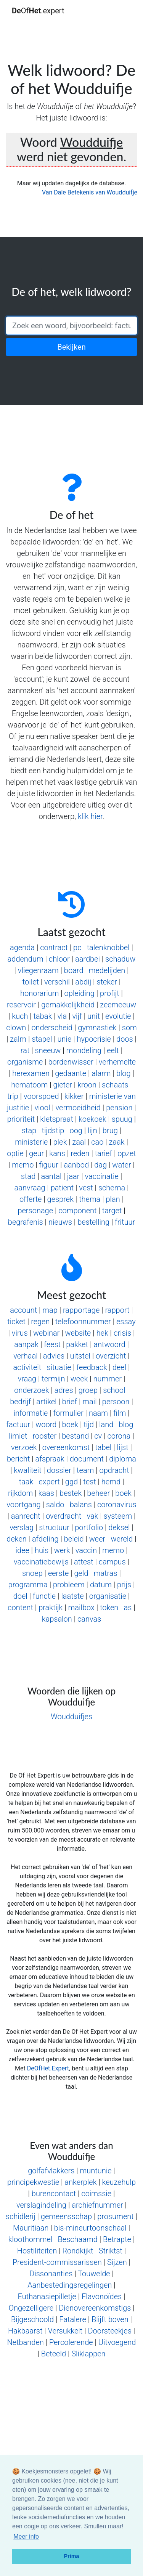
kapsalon (57, 1619)
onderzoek (31, 1390)
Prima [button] (71, 2556)
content (20, 1607)
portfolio (89, 1527)
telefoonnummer (83, 1321)
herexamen (31, 1073)
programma (28, 1584)
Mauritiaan (31, 2227)
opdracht (114, 1470)
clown (16, 1027)
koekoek (92, 1119)
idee (22, 1550)
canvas (89, 1619)
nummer (107, 1378)
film (119, 1413)
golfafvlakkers (51, 2170)
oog (75, 1130)
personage (35, 1210)
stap (29, 1130)
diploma (122, 1458)
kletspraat (56, 1119)
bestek (70, 1493)
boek (70, 1424)
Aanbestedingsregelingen (69, 2285)
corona (118, 1436)
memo (23, 1164)
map (50, 1310)
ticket (16, 1321)
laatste (72, 1596)
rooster (45, 1436)
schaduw (120, 959)
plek (60, 1142)
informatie (30, 1413)
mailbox (81, 1607)
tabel (103, 1447)
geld (81, 1573)
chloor (59, 959)
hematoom (29, 1084)
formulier (68, 1413)
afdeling (45, 1538)
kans (57, 1153)
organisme (25, 1061)
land (106, 1424)
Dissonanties (50, 2273)
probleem (69, 1584)
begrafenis (25, 1222)
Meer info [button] (26, 2536)
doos (124, 1039)
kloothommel (30, 2239)
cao (97, 1142)
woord (45, 1424)
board (74, 970)
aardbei (87, 959)
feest (52, 1344)
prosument (115, 2216)
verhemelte (117, 1061)
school (114, 1390)
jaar (73, 1176)
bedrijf (20, 1401)
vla (62, 1016)
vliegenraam (38, 970)
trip (12, 1096)
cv (98, 1436)
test (89, 1481)
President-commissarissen (57, 2262)
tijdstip (53, 1130)
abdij (83, 981)
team (85, 1470)
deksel (119, 1527)
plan (113, 1199)
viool (42, 1107)
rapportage (81, 1310)
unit (93, 1016)
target (112, 1210)
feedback (92, 1367)
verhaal (25, 1355)
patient (62, 1187)
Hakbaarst (25, 2330)
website (78, 1333)
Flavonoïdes (102, 2296)
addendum (25, 959)
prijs (124, 1584)
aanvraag (29, 1187)
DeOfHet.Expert (48, 2068)
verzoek (24, 1447)
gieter (62, 1084)
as (128, 1607)
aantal (51, 1176)
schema (111, 1187)
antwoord (109, 1344)
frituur (125, 1222)
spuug (122, 1119)
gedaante (70, 1073)
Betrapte (117, 2239)
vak (92, 1516)
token (109, 1607)
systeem (118, 1516)
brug (110, 1130)
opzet (126, 1153)
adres (64, 1390)
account (23, 1310)
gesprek (60, 1199)
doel (20, 1596)
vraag (27, 1378)
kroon (86, 1084)
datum (101, 1584)
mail (89, 1401)
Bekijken (71, 347)
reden (80, 1153)
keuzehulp (119, 2182)
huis (42, 1550)
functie (44, 1596)
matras (105, 1573)
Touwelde (94, 2273)
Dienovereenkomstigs (95, 2308)
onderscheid (51, 1027)
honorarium (39, 993)
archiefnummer (97, 2205)
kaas (46, 1493)
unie (65, 1039)
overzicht (111, 1355)
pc (77, 947)
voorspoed (41, 1096)
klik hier (90, 816)
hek (102, 1333)
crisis (122, 1333)
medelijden (107, 970)
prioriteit (21, 1119)
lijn (92, 1130)
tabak (43, 1016)
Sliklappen (88, 2353)
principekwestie (33, 2182)
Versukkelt (65, 2330)
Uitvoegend (117, 2342)
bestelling (93, 1222)
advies (53, 1355)
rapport (117, 1310)
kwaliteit (27, 1470)
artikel (46, 1401)
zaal (79, 1142)
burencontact (54, 2193)
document (87, 1458)
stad (28, 1176)
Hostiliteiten (37, 2250)
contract (54, 947)
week (79, 1378)
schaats (115, 1084)
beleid (74, 1538)
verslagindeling (41, 2205)
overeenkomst (66, 1447)
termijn (53, 1378)
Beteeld (53, 2353)
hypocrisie (94, 1039)
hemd (111, 1481)
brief (69, 1401)
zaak (117, 1142)
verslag (22, 1527)
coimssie (96, 2193)
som (129, 1027)
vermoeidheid (78, 1107)
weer (97, 1538)
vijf (77, 1016)
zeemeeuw (118, 1004)
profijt (109, 993)
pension (119, 1107)
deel (119, 1367)
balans (81, 1504)
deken (16, 1538)
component (77, 1210)
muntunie (96, 2170)
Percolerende (71, 2342)
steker (106, 981)
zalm (18, 1039)
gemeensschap (66, 2216)
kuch (20, 1016)
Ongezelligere (30, 2308)
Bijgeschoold (32, 2319)
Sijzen (117, 2262)
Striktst (110, 2250)
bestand (75, 1436)
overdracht (63, 1516)
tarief (103, 1153)
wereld (122, 1538)
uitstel (80, 1355)
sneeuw (48, 1050)
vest (86, 1187)
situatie (59, 1367)
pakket (77, 1344)
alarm (101, 1073)
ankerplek (80, 2182)
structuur (54, 1527)
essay (126, 1321)
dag (100, 1164)
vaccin (86, 1550)
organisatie (107, 1596)
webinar (46, 1333)
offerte (30, 1199)
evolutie (118, 1016)
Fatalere (72, 2319)
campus (112, 1561)
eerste (58, 1573)
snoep (32, 1573)
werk (62, 1550)
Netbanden (25, 2342)
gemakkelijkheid (68, 1004)
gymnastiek (97, 1027)
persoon (116, 1401)
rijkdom (20, 1493)
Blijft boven (110, 2319)
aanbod (76, 1164)
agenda (22, 947)
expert (49, 1481)
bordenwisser (70, 1061)
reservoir (21, 1004)
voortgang (23, 1504)
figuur (49, 1164)
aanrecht (25, 1516)
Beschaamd (78, 2239)
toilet (30, 981)
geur (36, 1153)
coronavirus (117, 1504)
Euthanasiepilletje (47, 2296)
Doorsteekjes (109, 2330)
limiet (18, 1436)
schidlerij (20, 2216)
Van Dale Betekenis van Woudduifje (89, 192)
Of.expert (38, 10)
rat (25, 1050)
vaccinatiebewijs (41, 1561)
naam (98, 1413)
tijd (89, 1424)
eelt (113, 1050)
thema (89, 1199)
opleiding (79, 993)
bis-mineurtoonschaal (90, 2227)
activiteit (27, 1367)
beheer (98, 1493)
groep (88, 1390)
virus (20, 1333)
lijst (123, 1447)
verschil (57, 981)
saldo (55, 1504)
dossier (59, 1470)
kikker (74, 1096)
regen (40, 1321)
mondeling (83, 1050)
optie (15, 1153)
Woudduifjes (71, 1716)
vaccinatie (102, 1176)
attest (83, 1561)
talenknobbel (108, 947)
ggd (71, 1481)
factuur (18, 1424)
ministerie (31, 1142)
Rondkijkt (77, 2250)
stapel (42, 1039)
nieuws (60, 1222)
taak (26, 1481)
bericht (18, 1458)
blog (123, 1073)
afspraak (49, 1458)
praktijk (51, 1607)
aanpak (26, 1344)
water (121, 1164)
